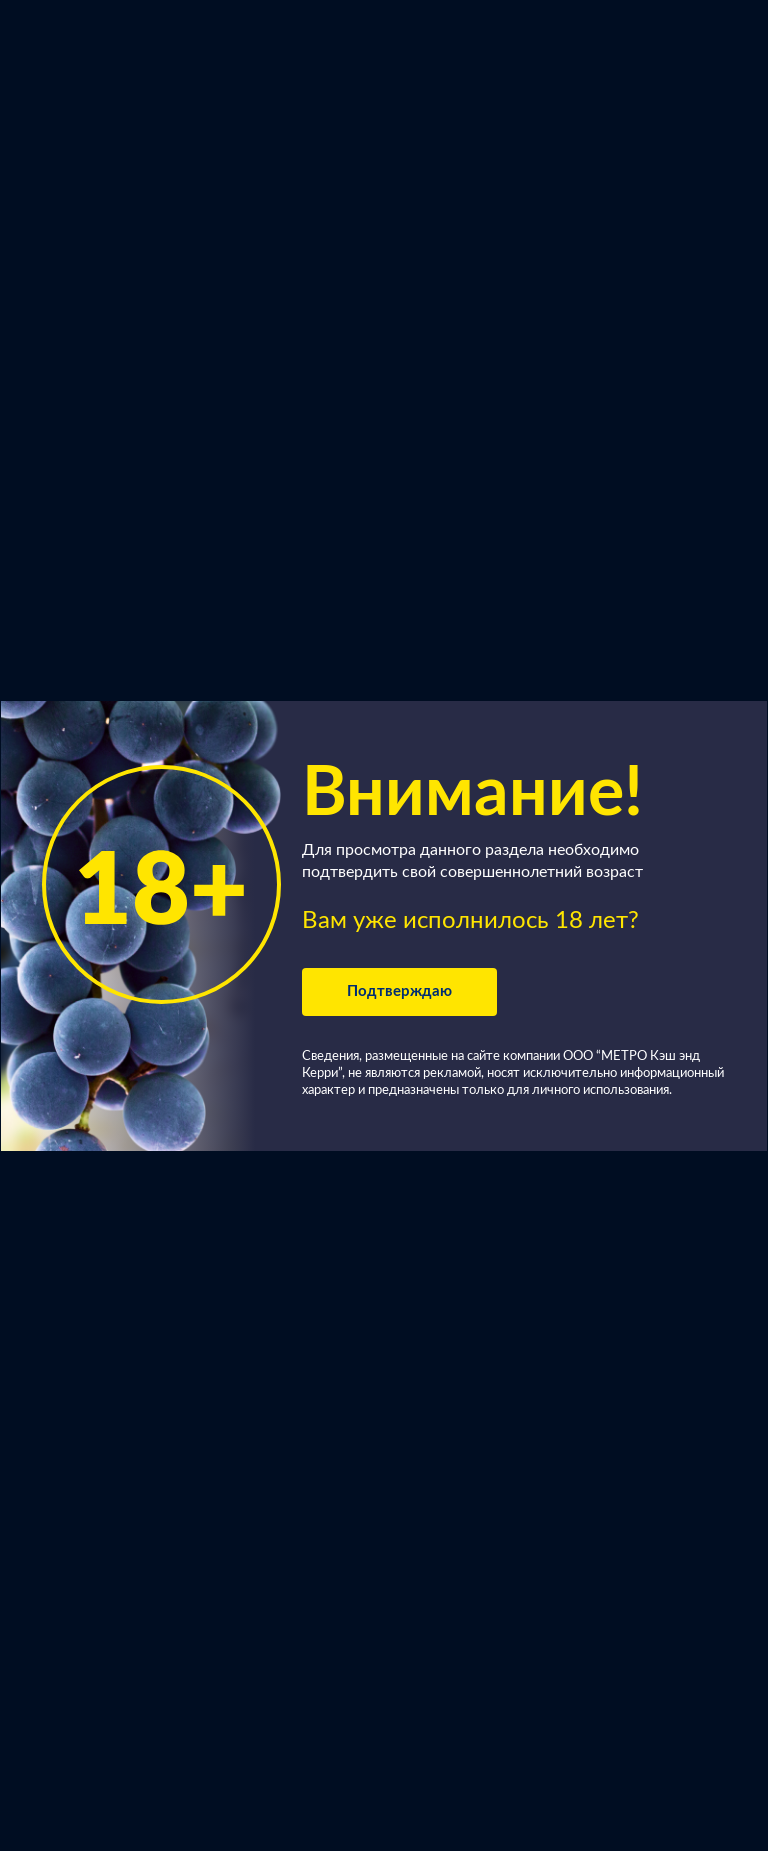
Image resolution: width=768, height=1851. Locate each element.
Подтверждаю (399, 991)
